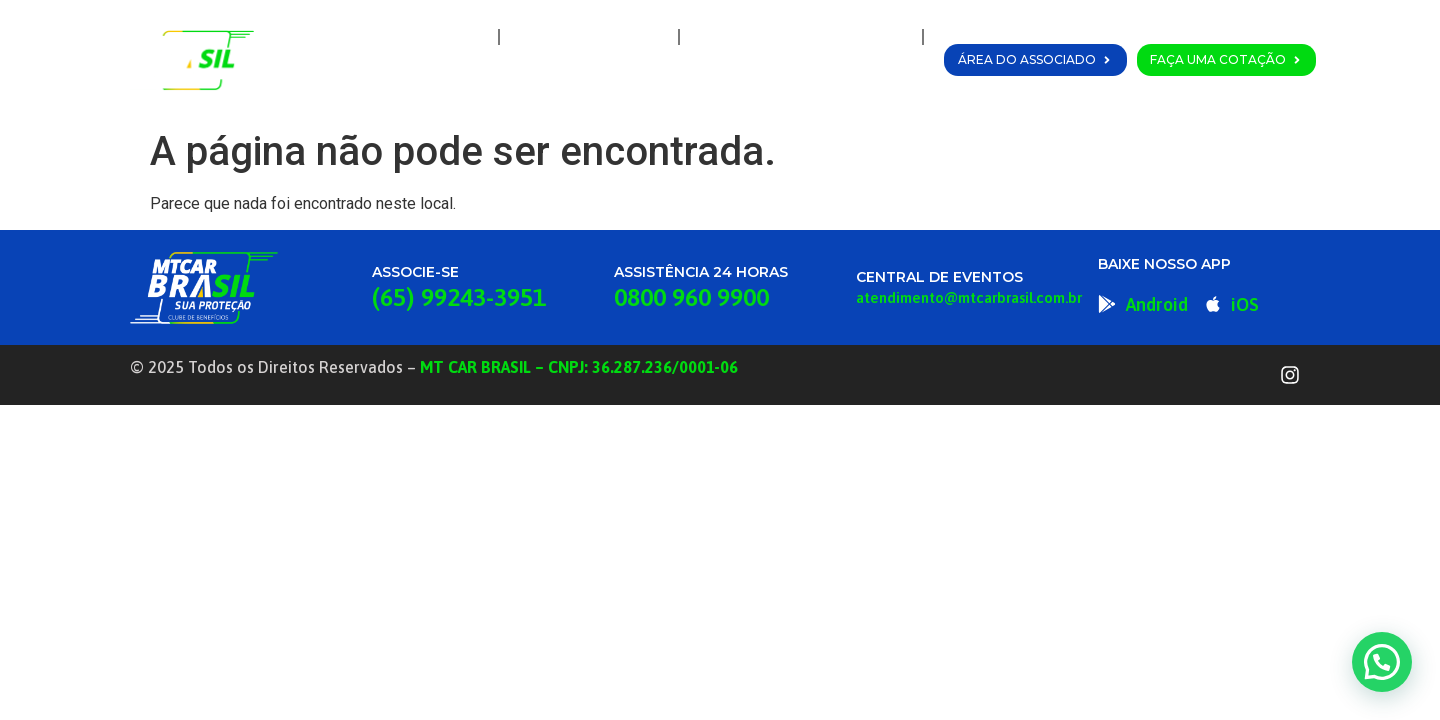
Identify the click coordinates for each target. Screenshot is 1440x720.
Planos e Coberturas (801, 37)
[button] (1382, 662)
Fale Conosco (854, 83)
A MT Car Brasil (589, 37)
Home (450, 37)
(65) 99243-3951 (459, 297)
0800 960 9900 (691, 297)
